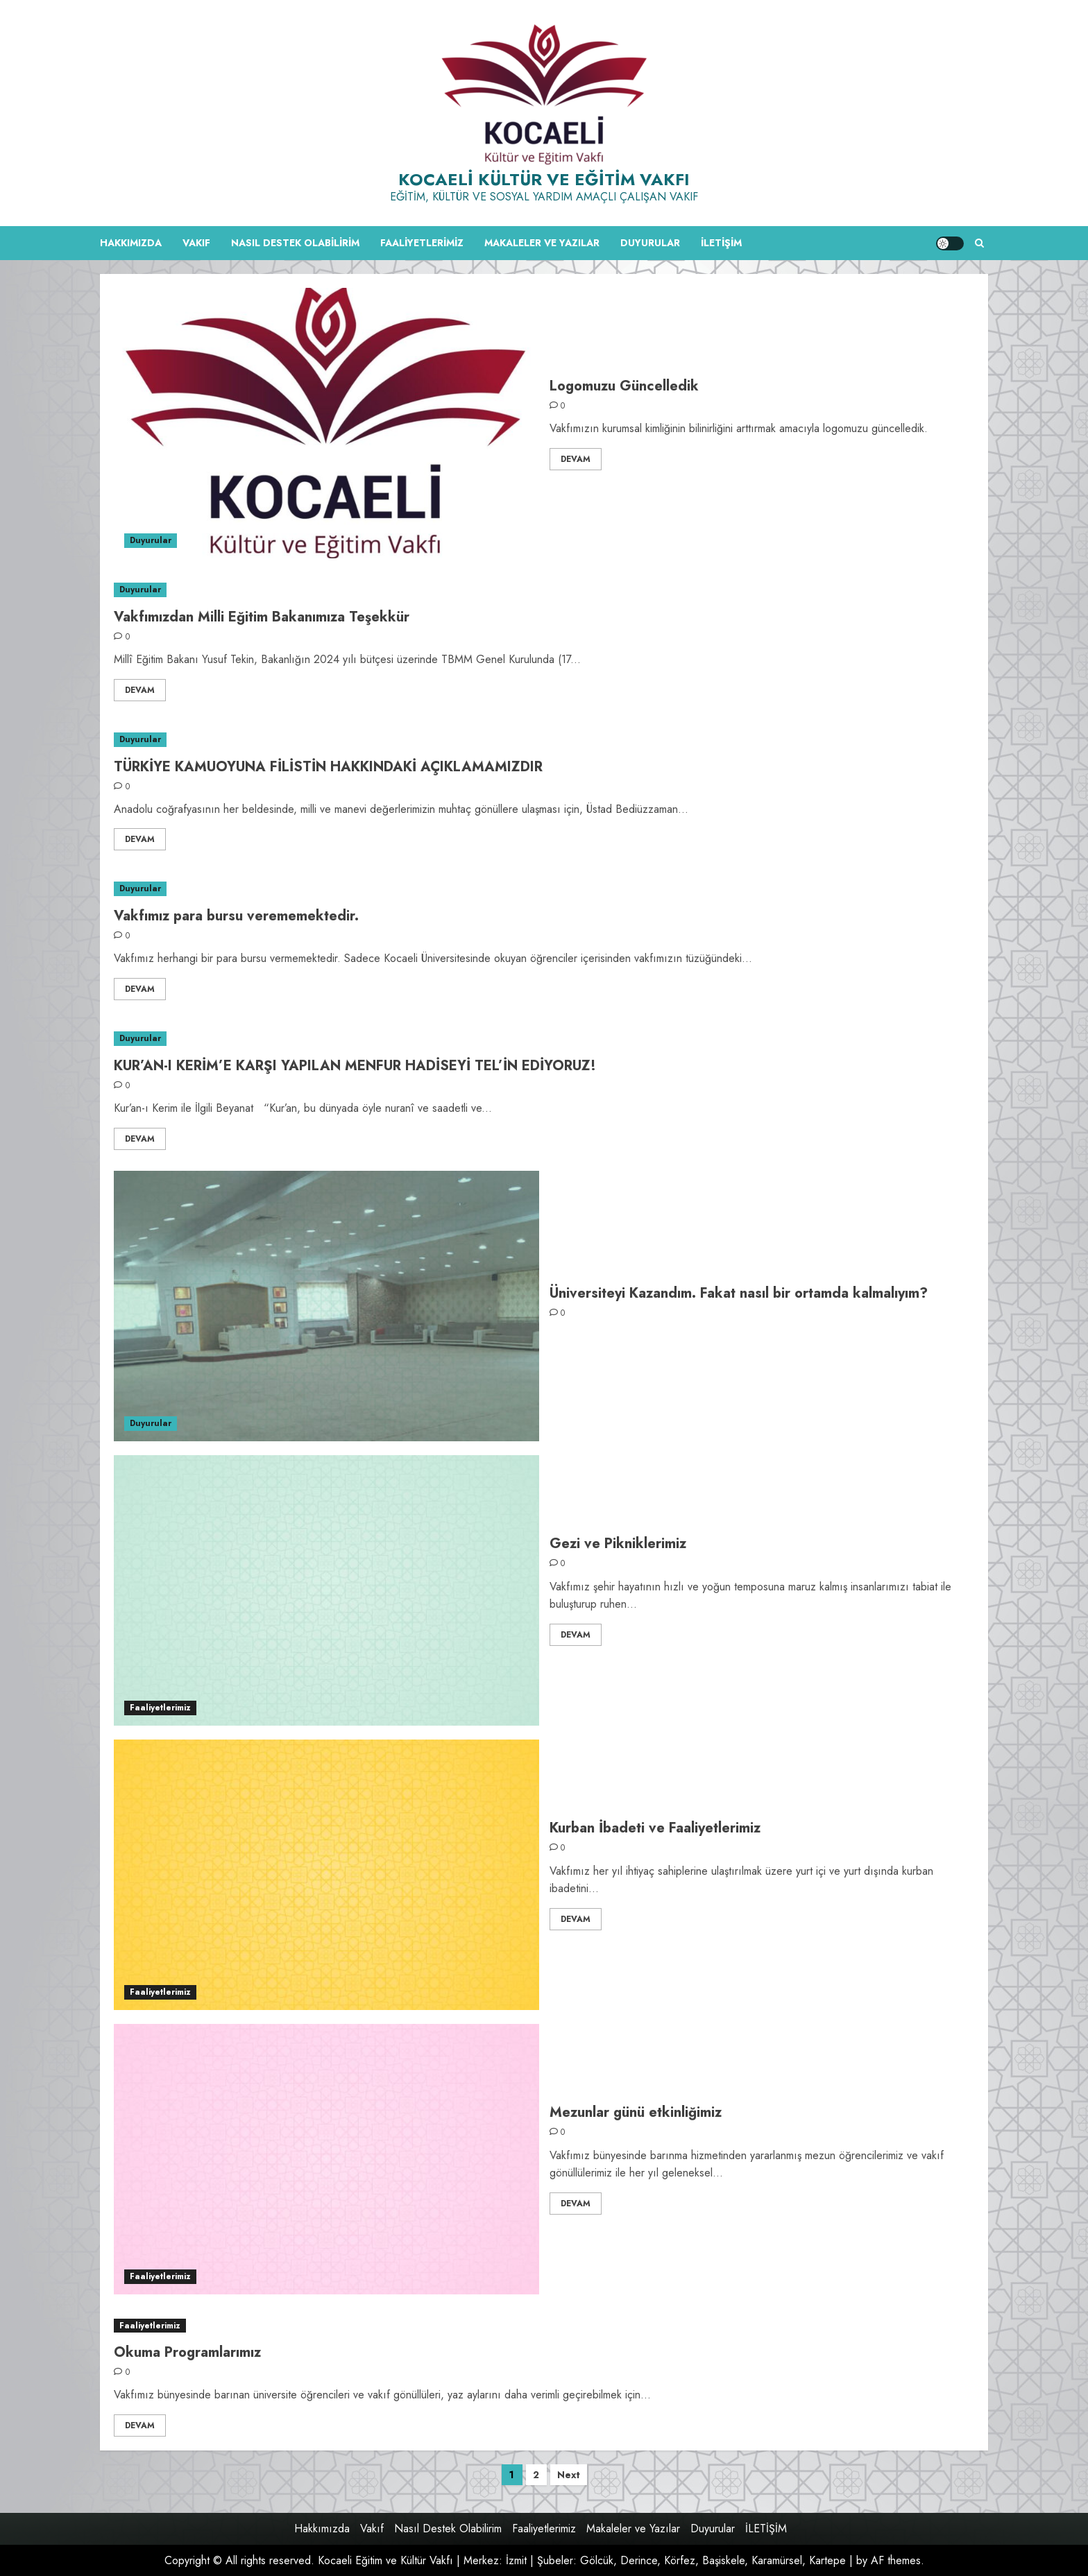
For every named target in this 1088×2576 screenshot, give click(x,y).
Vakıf (196, 243)
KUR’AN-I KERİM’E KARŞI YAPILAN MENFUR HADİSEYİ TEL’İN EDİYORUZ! (355, 1066)
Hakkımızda (131, 243)
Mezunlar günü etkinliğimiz (636, 2112)
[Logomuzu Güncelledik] (326, 423)
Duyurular (650, 243)
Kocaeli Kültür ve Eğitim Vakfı (544, 179)
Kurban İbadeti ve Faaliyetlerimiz (655, 1828)
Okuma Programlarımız (187, 2352)
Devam (575, 459)
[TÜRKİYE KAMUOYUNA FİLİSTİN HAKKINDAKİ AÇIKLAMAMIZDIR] (544, 739)
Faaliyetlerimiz (422, 243)
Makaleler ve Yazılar (542, 243)
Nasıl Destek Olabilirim (295, 243)
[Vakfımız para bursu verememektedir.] (544, 889)
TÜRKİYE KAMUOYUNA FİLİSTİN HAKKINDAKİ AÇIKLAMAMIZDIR (328, 767)
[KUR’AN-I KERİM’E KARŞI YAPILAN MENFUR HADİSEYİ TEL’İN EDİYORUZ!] (544, 1038)
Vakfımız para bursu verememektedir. (236, 916)
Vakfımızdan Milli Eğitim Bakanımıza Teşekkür (261, 617)
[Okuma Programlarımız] (544, 2326)
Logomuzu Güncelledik (624, 386)
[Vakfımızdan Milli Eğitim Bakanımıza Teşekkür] (544, 590)
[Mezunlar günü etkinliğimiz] (326, 2159)
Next (568, 2475)
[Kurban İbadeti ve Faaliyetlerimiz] (326, 1875)
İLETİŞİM (721, 243)
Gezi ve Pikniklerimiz (618, 1544)
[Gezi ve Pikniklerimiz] (326, 1590)
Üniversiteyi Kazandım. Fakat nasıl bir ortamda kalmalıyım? (739, 1293)
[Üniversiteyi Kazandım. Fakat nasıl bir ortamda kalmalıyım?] (326, 1306)
